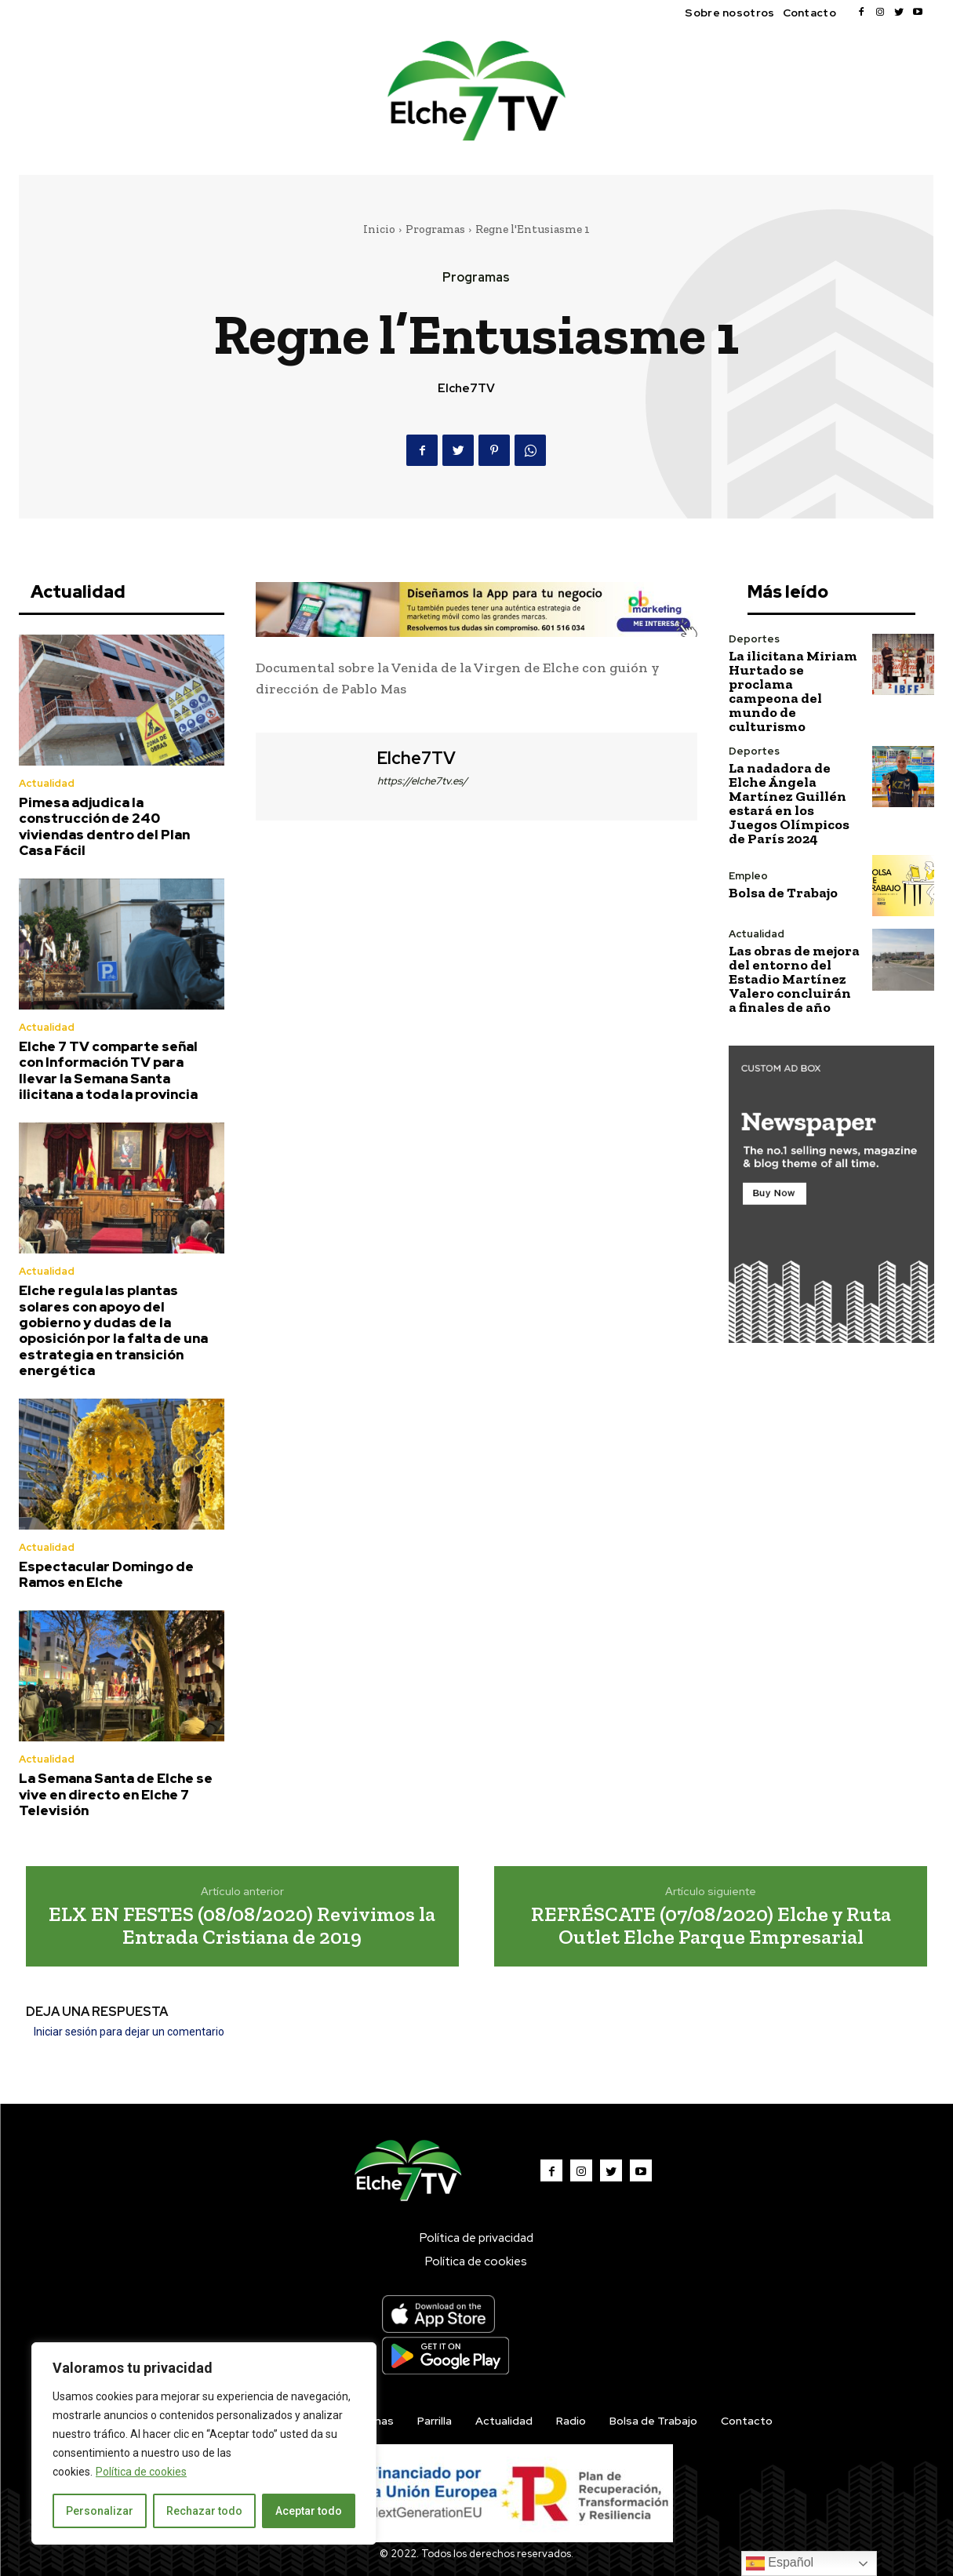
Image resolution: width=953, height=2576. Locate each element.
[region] (203, 2443)
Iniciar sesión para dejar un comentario (129, 2031)
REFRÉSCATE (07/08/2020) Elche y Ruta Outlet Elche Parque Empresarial (711, 1925)
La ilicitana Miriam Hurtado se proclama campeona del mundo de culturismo (793, 691)
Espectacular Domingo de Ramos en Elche (106, 1574)
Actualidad (47, 783)
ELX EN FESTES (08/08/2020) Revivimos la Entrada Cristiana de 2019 (242, 1925)
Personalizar (99, 2511)
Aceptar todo (308, 2511)
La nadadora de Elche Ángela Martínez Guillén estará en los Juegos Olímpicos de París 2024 (789, 803)
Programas (435, 229)
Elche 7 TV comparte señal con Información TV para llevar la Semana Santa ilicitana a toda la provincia (108, 1070)
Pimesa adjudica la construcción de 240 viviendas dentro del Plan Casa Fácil (104, 826)
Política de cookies (141, 2471)
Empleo (748, 876)
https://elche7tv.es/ (422, 781)
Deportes (754, 639)
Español (779, 2563)
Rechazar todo (204, 2511)
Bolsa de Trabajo (783, 892)
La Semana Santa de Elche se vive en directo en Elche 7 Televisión (116, 1794)
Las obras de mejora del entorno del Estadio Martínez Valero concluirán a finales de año (794, 979)
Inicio (379, 229)
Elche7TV (466, 388)
